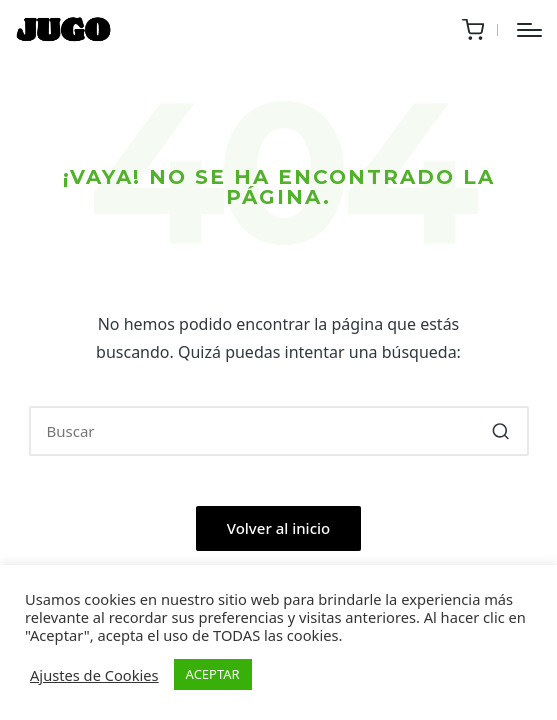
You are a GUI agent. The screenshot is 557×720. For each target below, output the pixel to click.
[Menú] (529, 30)
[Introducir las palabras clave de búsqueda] (279, 431)
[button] (501, 431)
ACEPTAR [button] (213, 674)
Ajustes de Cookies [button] (94, 675)
